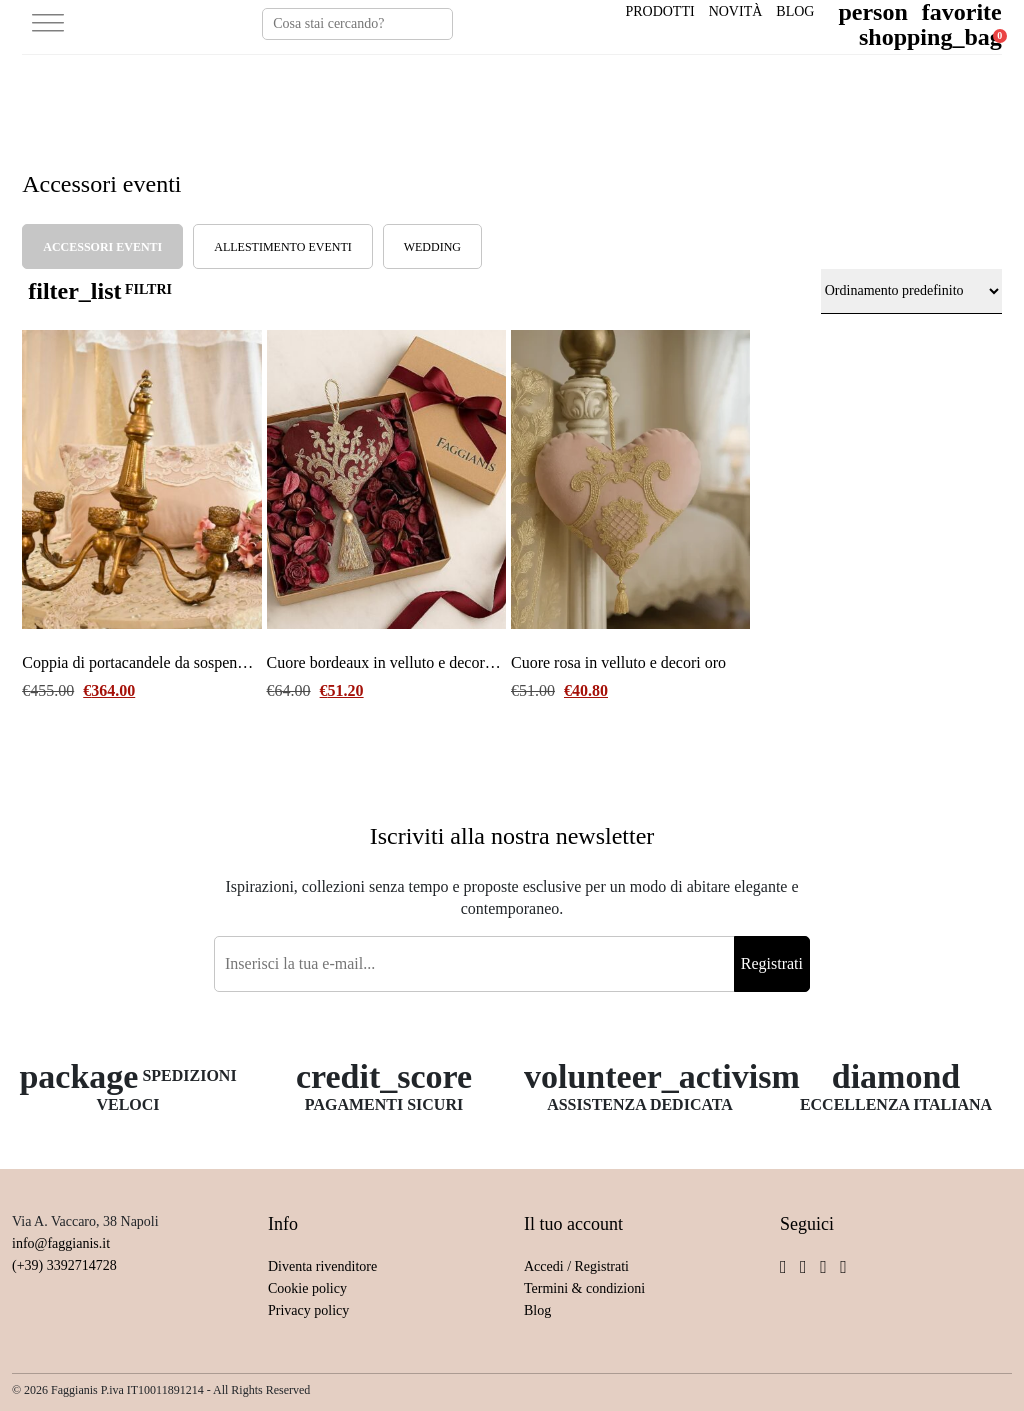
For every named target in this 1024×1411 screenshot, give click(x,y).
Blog (795, 11)
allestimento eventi (282, 247)
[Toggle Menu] (48, 24)
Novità (736, 11)
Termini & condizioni (584, 1288)
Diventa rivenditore (322, 1266)
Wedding (432, 247)
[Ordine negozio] (911, 291)
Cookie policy (307, 1288)
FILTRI (100, 291)
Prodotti (659, 11)
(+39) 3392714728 (64, 1265)
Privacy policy (308, 1310)
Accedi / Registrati (576, 1266)
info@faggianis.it (61, 1243)
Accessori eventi (102, 247)
